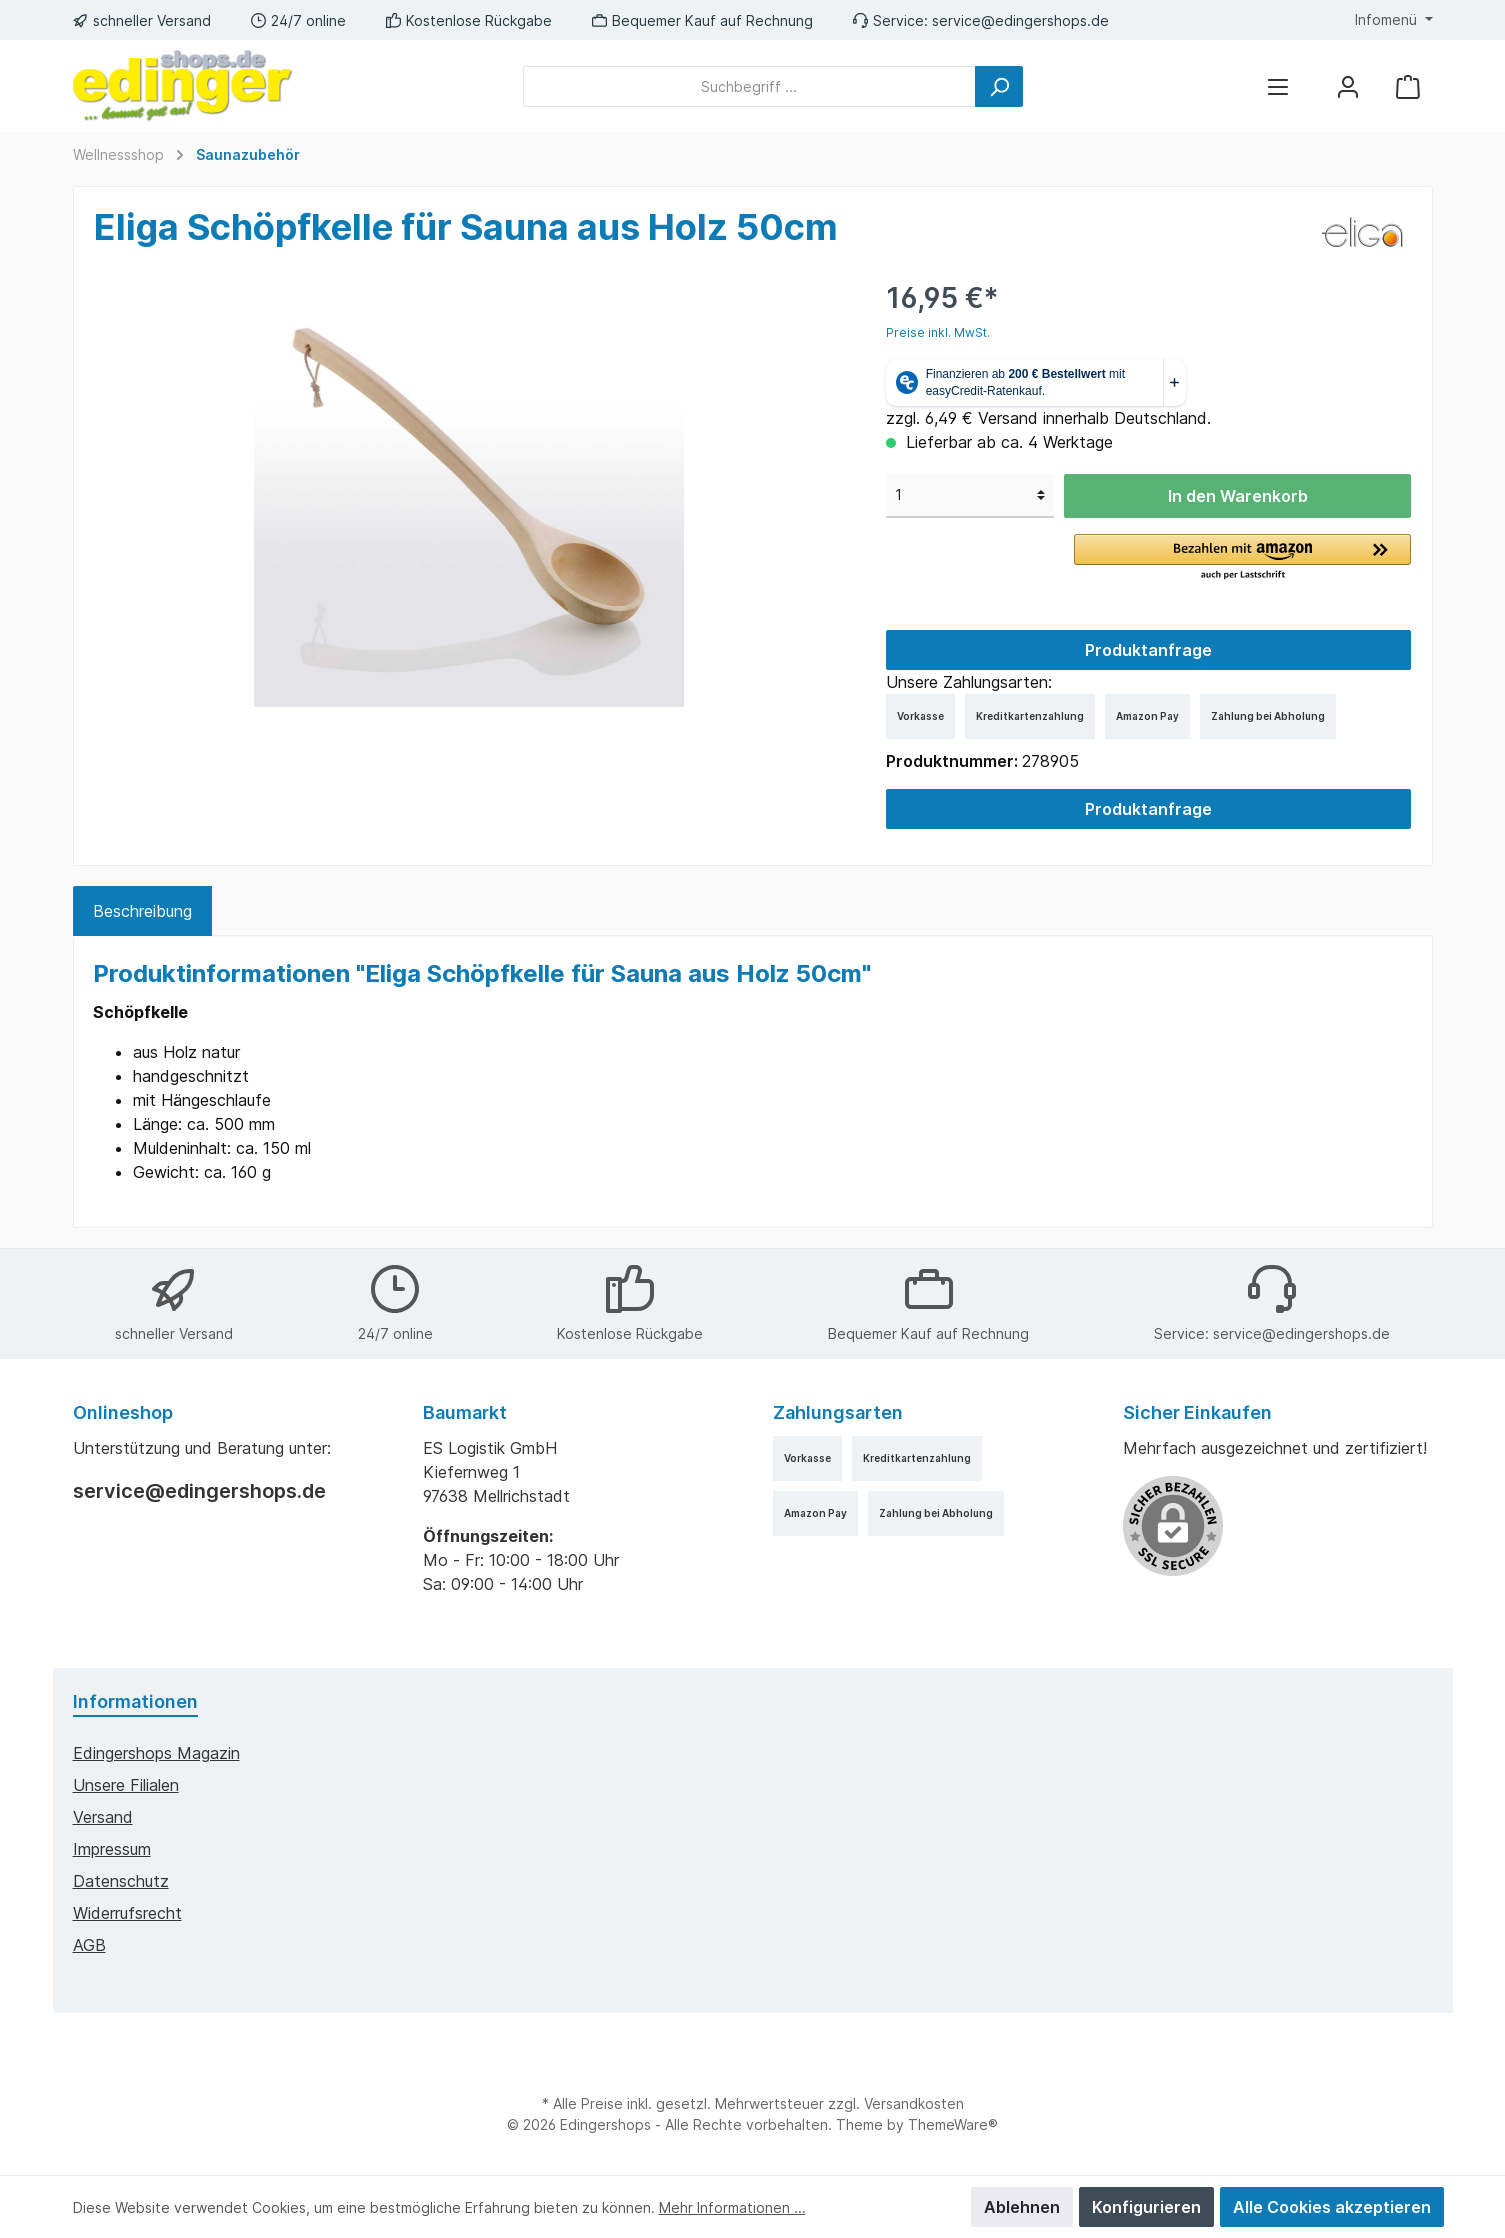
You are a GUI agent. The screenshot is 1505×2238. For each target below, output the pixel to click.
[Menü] (1278, 86)
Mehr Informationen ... (732, 2207)
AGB (89, 1945)
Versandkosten (914, 2103)
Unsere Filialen (126, 1785)
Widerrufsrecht (127, 1913)
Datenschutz (121, 1881)
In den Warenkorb (1238, 496)
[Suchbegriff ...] (749, 86)
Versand (103, 1817)
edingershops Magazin (156, 1753)
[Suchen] (999, 86)
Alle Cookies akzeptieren (1332, 2207)
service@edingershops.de (1020, 20)
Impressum (112, 1849)
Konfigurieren (1146, 2207)
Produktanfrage (1148, 650)
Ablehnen (1022, 2207)
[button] (1242, 558)
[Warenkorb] (1408, 86)
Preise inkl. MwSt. (938, 332)
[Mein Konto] (1348, 86)
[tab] (142, 911)
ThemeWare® (953, 2124)
